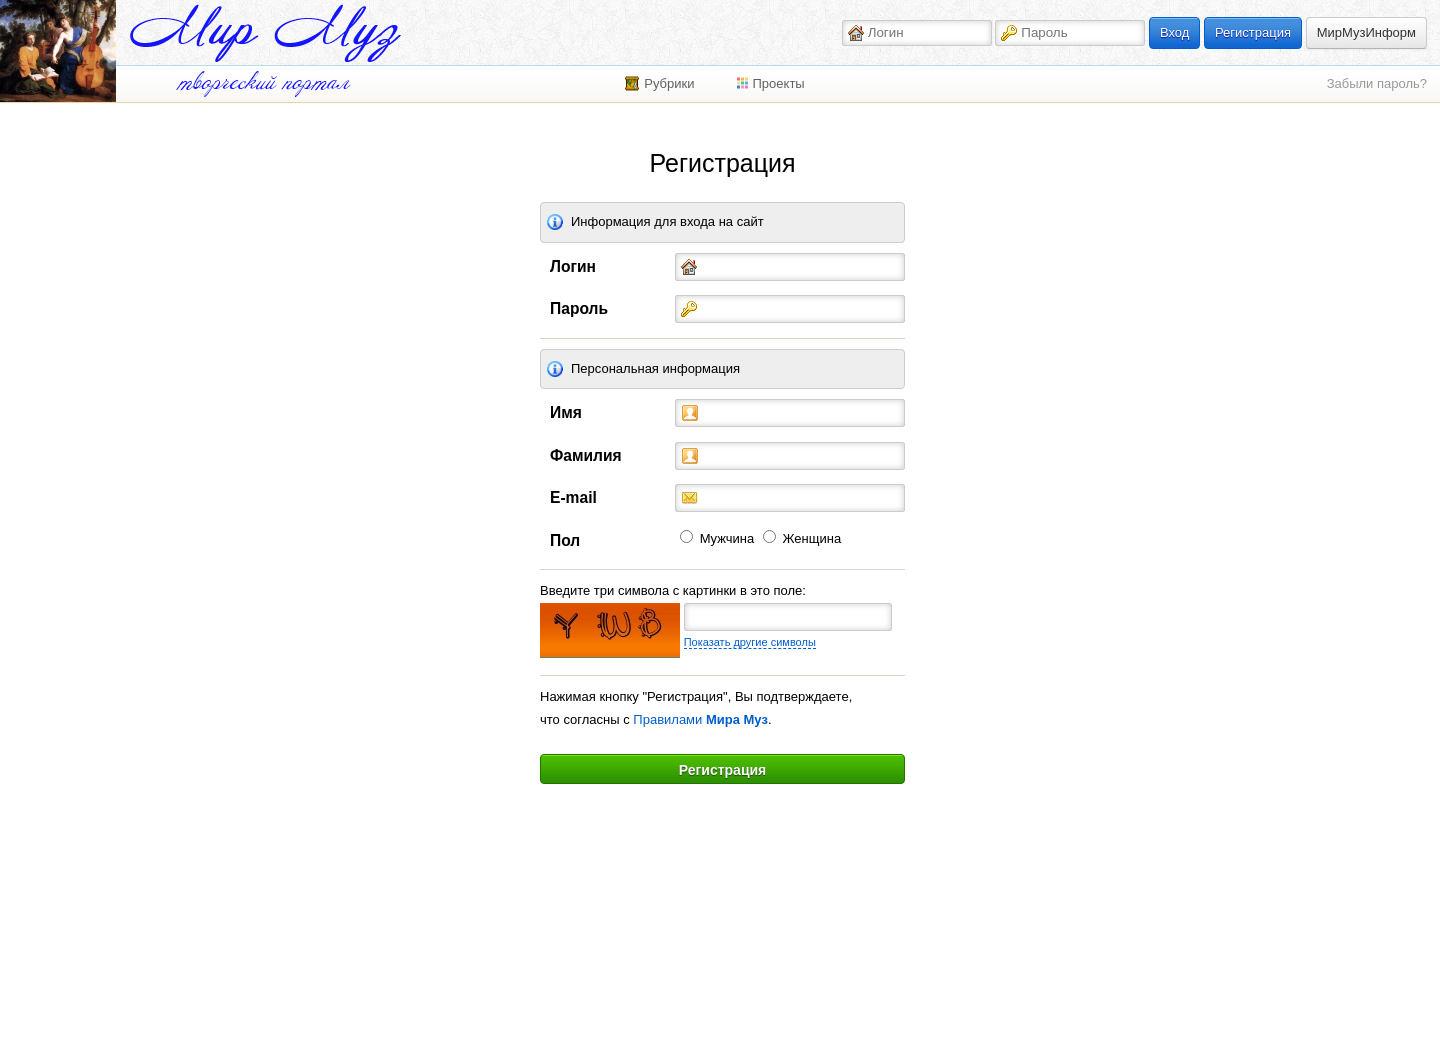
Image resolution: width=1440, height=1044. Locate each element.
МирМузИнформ (1366, 32)
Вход (1174, 32)
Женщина (812, 538)
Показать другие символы (750, 642)
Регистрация (1253, 32)
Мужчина (727, 538)
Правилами (700, 719)
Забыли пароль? (1377, 83)
